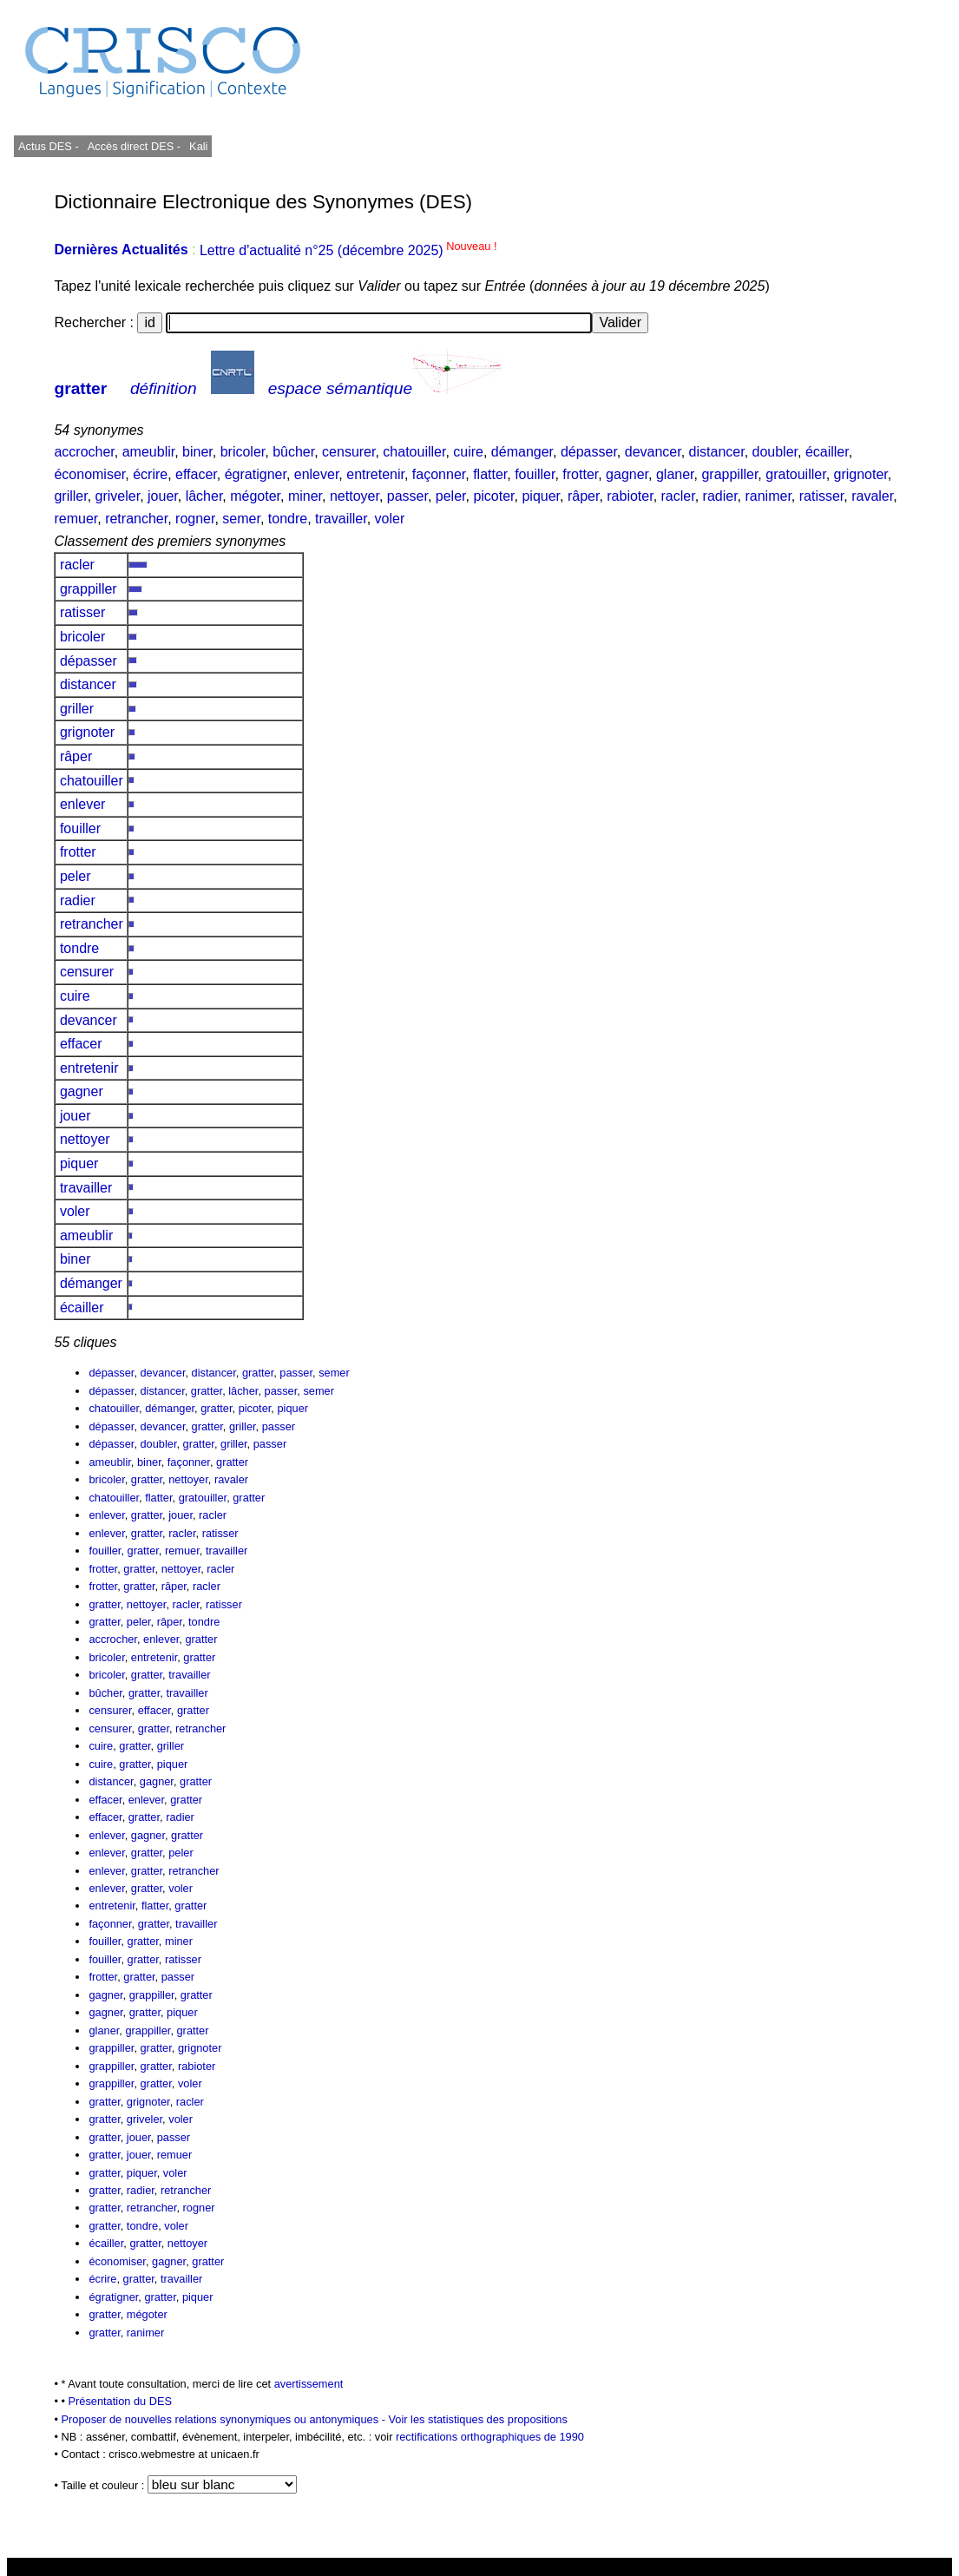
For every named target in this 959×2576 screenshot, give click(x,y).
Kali (198, 146)
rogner (194, 518)
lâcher (204, 496)
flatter (490, 474)
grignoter (861, 474)
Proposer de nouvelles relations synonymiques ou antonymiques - (224, 2419)
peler (451, 496)
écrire (150, 474)
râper (583, 496)
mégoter (255, 496)
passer (407, 496)
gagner (627, 474)
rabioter (630, 496)
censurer (348, 451)
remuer (75, 518)
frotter (580, 474)
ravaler (872, 496)
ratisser (821, 496)
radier (720, 496)
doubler (775, 451)
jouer (163, 496)
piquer (541, 496)
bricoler (243, 451)
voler (390, 518)
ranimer (768, 496)
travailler (341, 518)
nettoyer (354, 496)
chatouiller (414, 451)
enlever (316, 474)
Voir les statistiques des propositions (478, 2419)
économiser (89, 474)
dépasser (589, 451)
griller (70, 496)
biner (197, 451)
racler (678, 496)
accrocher (84, 451)
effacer (196, 474)
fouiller (535, 474)
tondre (287, 518)
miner (305, 496)
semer (241, 518)
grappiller (729, 474)
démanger (522, 451)
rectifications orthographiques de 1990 (490, 2436)
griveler (118, 496)
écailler (827, 451)
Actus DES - (48, 146)
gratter (80, 388)
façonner (438, 474)
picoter (493, 496)
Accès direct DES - (134, 146)
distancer (717, 451)
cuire (468, 451)
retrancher (136, 518)
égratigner (255, 474)
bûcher (293, 451)
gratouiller (795, 474)
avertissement (309, 2383)
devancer (653, 451)
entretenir (375, 474)
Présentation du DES (121, 2401)
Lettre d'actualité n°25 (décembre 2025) (348, 250)
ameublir (148, 451)
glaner (675, 474)
